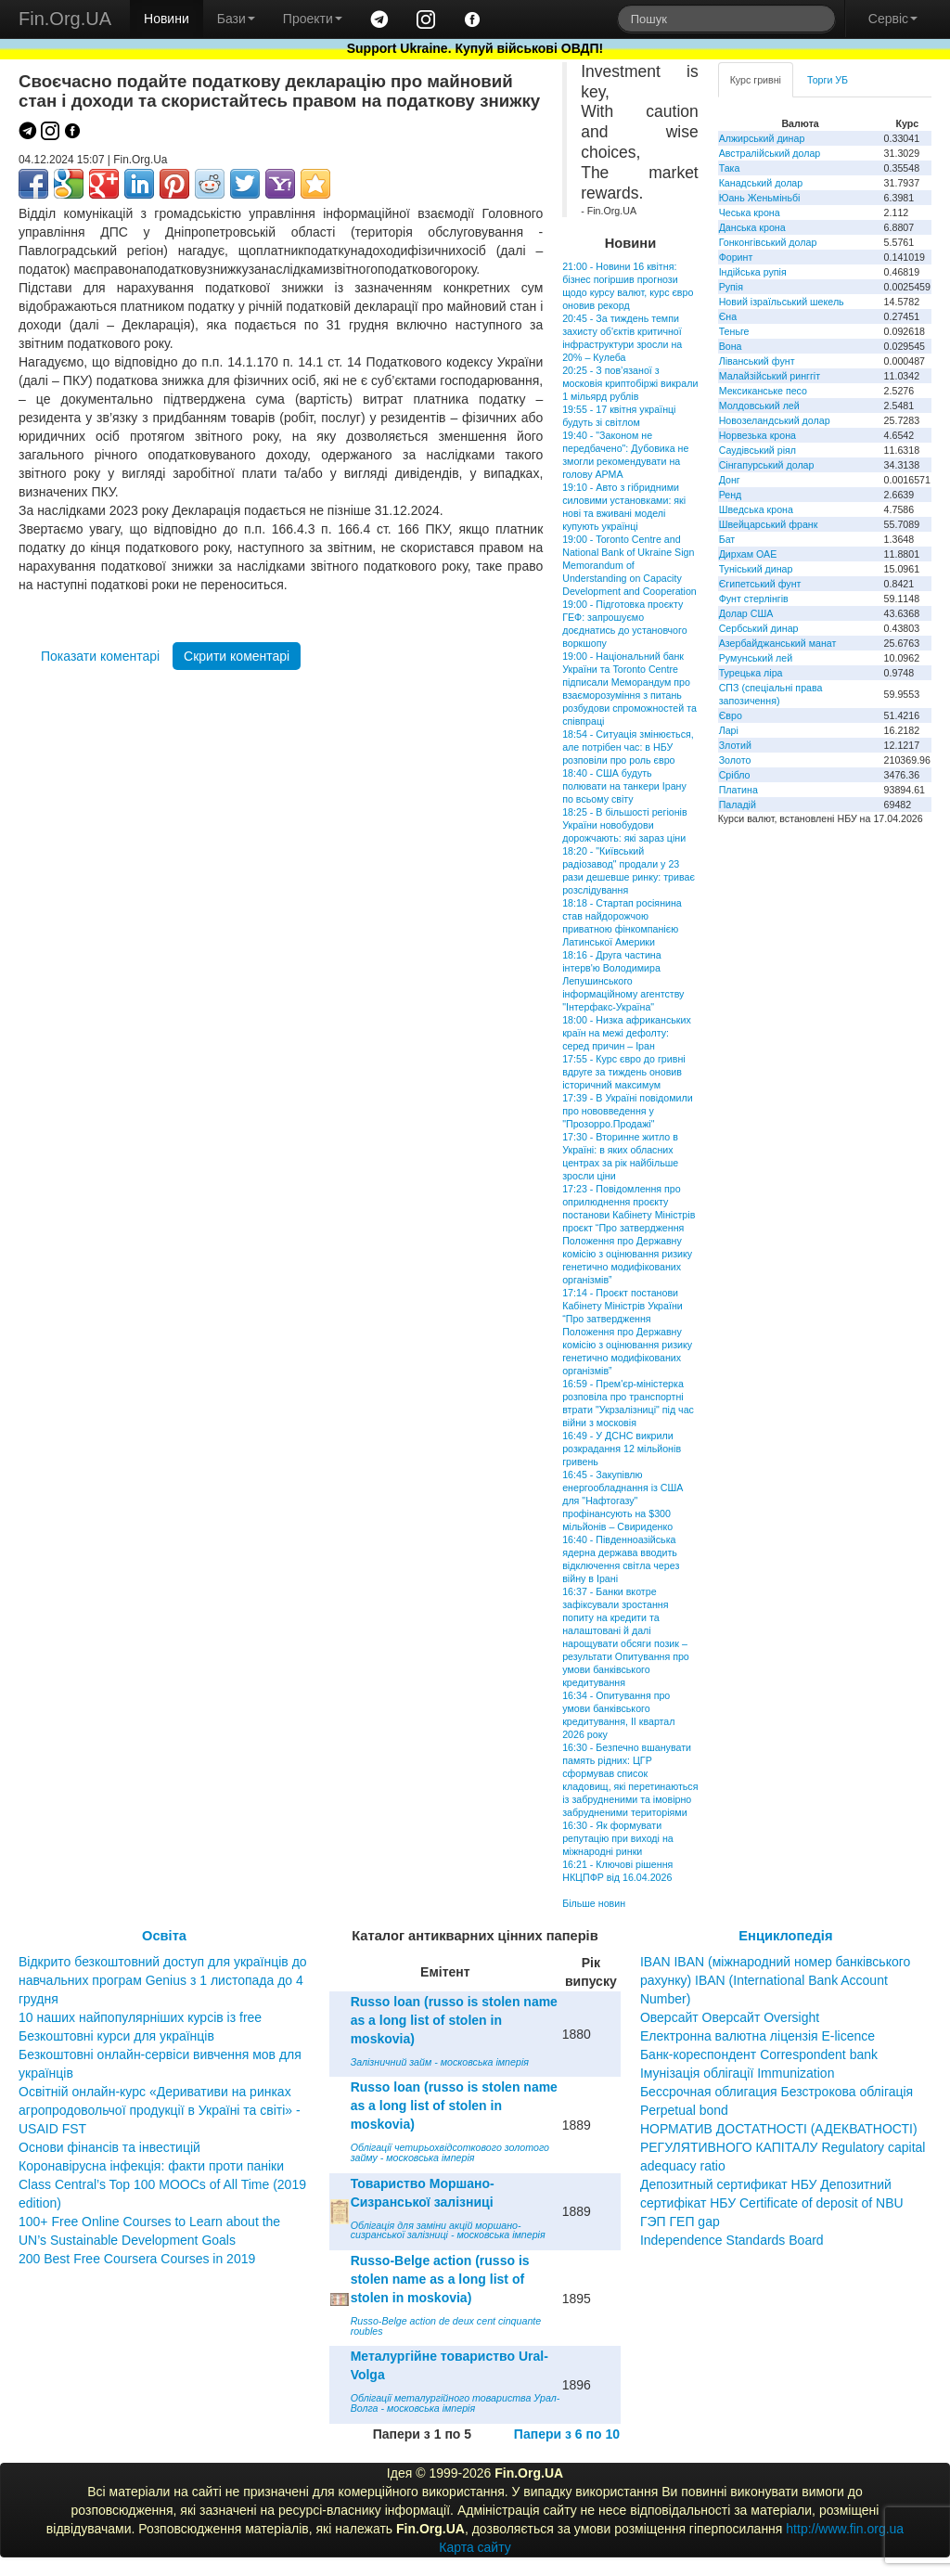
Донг (729, 479)
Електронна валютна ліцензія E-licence (757, 2036)
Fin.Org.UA (65, 18)
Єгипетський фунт (760, 583)
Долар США (746, 613)
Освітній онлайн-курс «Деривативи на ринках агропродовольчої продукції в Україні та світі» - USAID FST (160, 2110)
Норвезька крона (757, 435)
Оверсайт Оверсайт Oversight (729, 2017)
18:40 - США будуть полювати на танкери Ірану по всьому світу (624, 786)
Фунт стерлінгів (754, 598)
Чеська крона (749, 212)
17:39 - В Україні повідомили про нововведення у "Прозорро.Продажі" (627, 1110)
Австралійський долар (770, 153)
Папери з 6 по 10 (567, 2434)
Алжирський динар (762, 138)
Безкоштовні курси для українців (116, 2036)
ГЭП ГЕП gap (680, 2221)
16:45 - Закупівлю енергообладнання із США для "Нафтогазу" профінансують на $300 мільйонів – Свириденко (622, 1500)
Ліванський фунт (757, 361)
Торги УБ (827, 79)
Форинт (736, 257)
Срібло (735, 774)
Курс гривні (755, 79)
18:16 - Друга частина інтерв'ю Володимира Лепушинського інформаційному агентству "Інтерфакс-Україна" (623, 980)
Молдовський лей (759, 405)
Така (729, 168)
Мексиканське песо (763, 390)
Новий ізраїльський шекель (781, 301)
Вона (730, 346)
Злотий (735, 745)
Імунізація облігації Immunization (737, 2073)
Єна (728, 316)
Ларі (728, 730)
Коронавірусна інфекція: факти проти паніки (151, 2165)
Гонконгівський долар (768, 242)
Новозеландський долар (774, 420)
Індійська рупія (753, 271)
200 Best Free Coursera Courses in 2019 (137, 2258)
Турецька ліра (751, 672)
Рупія (731, 286)
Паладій (737, 804)
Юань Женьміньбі (760, 197)
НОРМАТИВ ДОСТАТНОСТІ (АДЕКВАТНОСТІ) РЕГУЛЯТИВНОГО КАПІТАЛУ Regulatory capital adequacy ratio (783, 2147)
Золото (735, 760)
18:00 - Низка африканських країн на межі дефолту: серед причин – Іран (626, 1032)
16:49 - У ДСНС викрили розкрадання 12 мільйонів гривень (621, 1448)
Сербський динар (759, 628)
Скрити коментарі (236, 656)
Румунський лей (755, 657)
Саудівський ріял (757, 450)
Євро (730, 715)
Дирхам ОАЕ (748, 554)
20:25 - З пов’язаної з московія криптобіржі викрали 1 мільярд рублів (630, 383)
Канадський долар (761, 182)
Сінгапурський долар (767, 464)
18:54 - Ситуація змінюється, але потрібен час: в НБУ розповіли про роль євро (628, 747)
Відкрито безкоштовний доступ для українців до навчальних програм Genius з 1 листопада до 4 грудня (163, 1980)
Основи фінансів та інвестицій (109, 2147)
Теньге (734, 331)
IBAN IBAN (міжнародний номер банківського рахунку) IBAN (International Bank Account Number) (775, 1980)
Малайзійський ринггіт (769, 375)
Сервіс (893, 18)
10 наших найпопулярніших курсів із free (140, 2017)
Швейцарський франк (768, 524)
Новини (166, 18)
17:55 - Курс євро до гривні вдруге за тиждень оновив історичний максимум (623, 1071)
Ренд (730, 494)
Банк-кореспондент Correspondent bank (759, 2054)
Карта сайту (475, 2547)
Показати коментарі (100, 656)
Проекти (312, 18)
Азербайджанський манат (778, 643)
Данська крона (752, 227)
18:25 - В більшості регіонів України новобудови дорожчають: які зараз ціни (624, 825)
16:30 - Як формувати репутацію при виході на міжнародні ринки (618, 1838)
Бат (727, 539)
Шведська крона (756, 509)
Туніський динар (756, 568)
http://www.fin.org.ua (845, 2528)
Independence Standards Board (732, 2240)
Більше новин (593, 1903)
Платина (738, 789)
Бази (236, 18)
